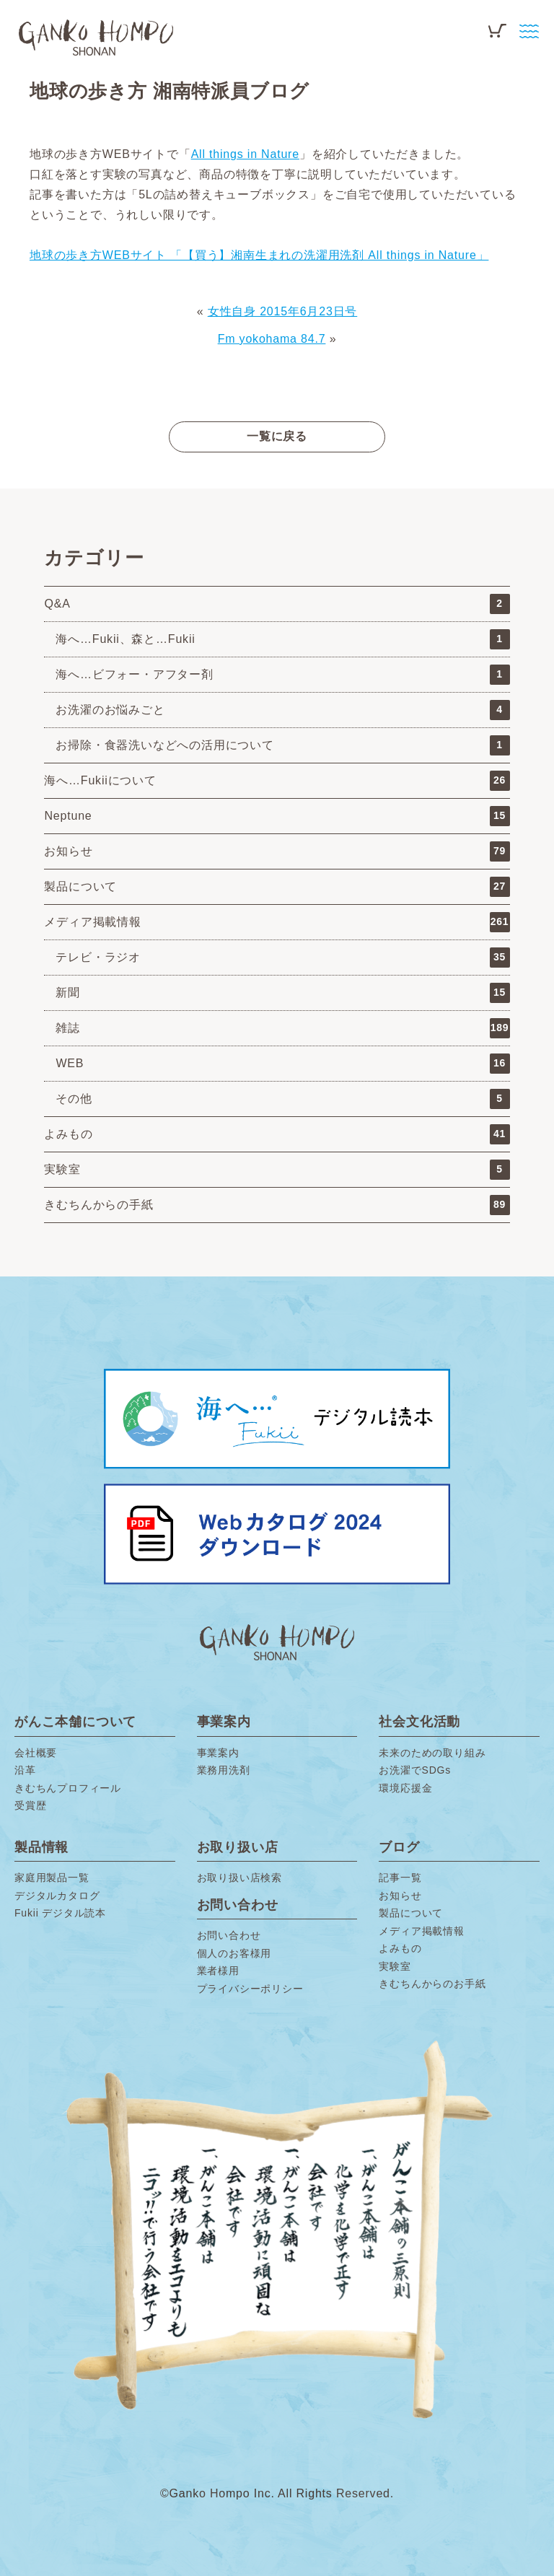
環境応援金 (405, 1788)
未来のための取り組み (432, 1752)
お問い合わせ (229, 1935)
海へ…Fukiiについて (276, 781)
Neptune (276, 816)
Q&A (276, 604)
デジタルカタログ (57, 1895)
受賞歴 (30, 1805)
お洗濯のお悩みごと (282, 710)
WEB (282, 1063)
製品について (276, 887)
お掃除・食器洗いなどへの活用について (282, 745)
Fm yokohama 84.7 (272, 339)
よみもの (276, 1134)
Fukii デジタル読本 (60, 1913)
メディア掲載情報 (276, 922)
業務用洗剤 (223, 1770)
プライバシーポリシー (250, 1988)
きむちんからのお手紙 (432, 1983)
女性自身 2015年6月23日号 (283, 311)
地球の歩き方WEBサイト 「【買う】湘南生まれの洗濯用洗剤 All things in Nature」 (259, 255)
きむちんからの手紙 (276, 1205)
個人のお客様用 (234, 1953)
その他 (282, 1099)
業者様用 (218, 1970)
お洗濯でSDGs (415, 1770)
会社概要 (35, 1752)
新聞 (282, 993)
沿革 (25, 1770)
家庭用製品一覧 (51, 1877)
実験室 (276, 1170)
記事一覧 (400, 1877)
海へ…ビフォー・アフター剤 (282, 675)
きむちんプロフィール (67, 1788)
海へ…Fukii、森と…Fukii (282, 639)
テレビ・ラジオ (282, 957)
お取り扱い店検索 (239, 1877)
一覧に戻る (277, 436)
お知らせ (276, 851)
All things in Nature (245, 154)
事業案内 (218, 1752)
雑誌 (282, 1028)
